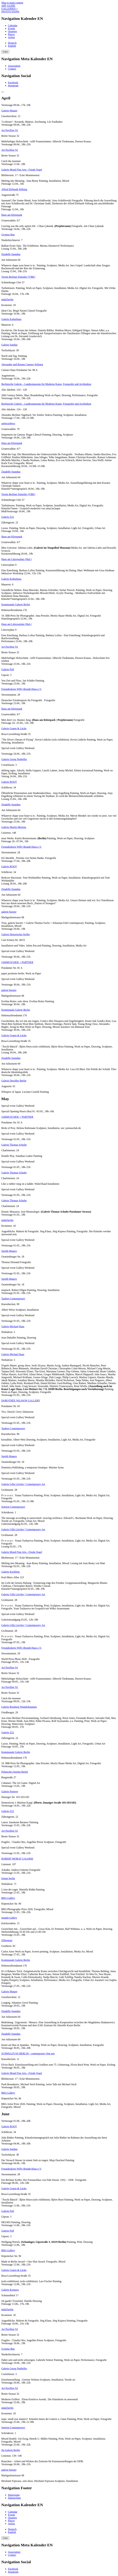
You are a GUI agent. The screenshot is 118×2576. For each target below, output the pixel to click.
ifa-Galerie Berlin (10, 2450)
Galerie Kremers (10, 2289)
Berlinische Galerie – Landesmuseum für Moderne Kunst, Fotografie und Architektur (46, 384)
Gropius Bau (8, 234)
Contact (12, 68)
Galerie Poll (7, 669)
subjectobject (8, 423)
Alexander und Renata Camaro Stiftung (22, 364)
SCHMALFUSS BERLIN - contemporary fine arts (28, 2053)
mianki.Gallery (9, 1917)
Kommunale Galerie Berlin (15, 604)
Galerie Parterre (9, 1791)
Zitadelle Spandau (10, 254)
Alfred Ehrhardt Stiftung (14, 189)
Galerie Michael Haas (12, 1326)
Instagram (13, 85)
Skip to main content (12, 2)
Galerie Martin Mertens (13, 827)
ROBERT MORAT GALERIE (17, 1858)
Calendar (12, 25)
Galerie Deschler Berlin (13, 1080)
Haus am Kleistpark (11, 214)
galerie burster (8, 911)
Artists (11, 37)
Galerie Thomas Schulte (14, 1144)
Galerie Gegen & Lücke (13, 728)
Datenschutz (14, 2497)
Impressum (14, 2495)
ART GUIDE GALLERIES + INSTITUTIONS (10, 8)
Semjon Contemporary (13, 1506)
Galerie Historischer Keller (15, 934)
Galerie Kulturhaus (11, 319)
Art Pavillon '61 (9, 130)
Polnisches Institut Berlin (14, 1771)
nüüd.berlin (7, 299)
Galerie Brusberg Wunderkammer (19, 1706)
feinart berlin (8, 1878)
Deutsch (12, 42)
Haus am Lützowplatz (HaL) (16, 559)
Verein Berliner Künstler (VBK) (18, 276)
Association (14, 65)
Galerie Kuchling (10, 1571)
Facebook (13, 82)
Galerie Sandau (9, 344)
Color (5, 52)
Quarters (12, 31)
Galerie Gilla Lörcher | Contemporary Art (23, 1484)
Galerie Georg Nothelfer (14, 759)
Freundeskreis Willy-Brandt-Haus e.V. (21, 689)
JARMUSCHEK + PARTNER (17, 962)
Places (11, 34)
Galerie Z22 (7, 517)
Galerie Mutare (9, 110)
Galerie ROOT (9, 782)
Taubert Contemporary (13, 1298)
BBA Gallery (8, 1898)
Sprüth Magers (9, 1251)
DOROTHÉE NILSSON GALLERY (20, 1400)
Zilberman (6, 1940)
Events (11, 28)
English (12, 45)
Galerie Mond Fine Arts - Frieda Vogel (21, 169)
